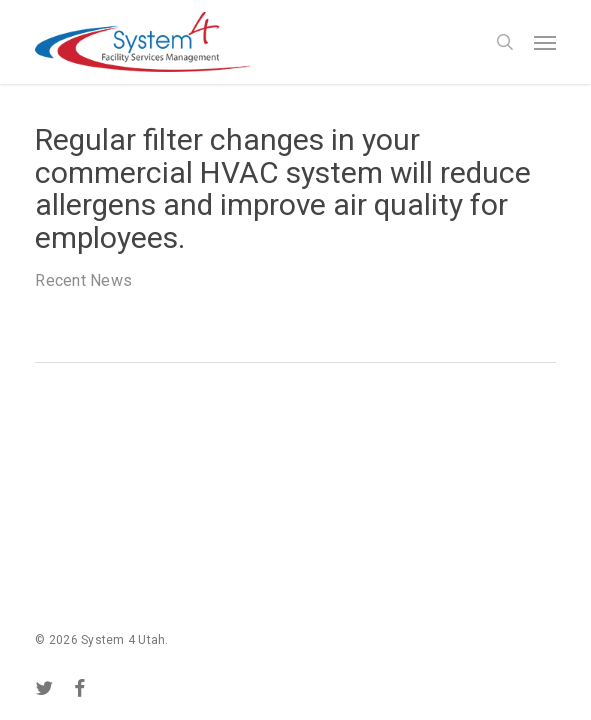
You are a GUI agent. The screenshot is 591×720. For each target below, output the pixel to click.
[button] (545, 42)
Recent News (83, 280)
